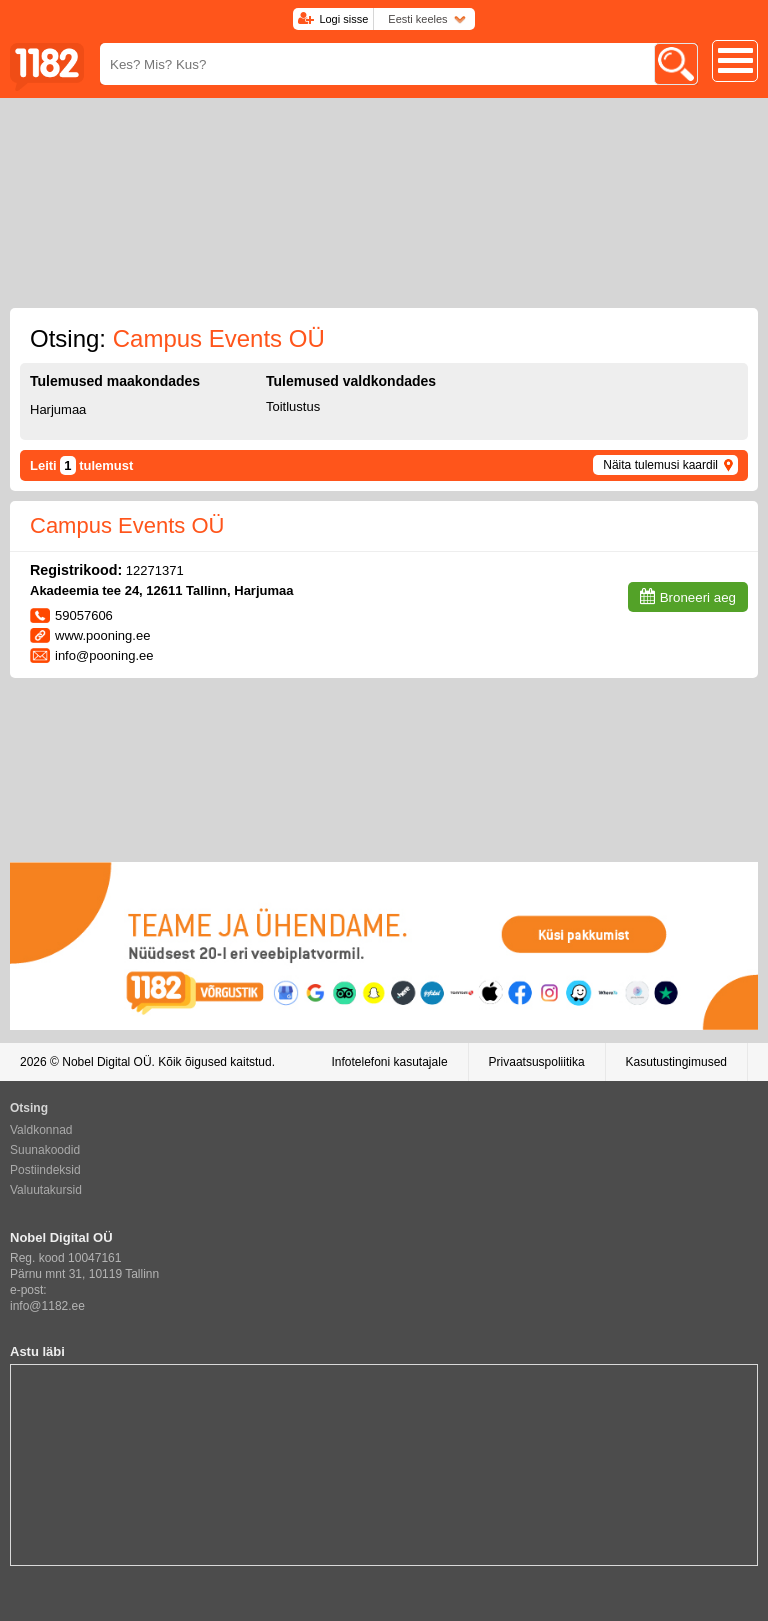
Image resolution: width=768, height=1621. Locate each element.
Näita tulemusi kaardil (660, 465)
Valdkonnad (41, 1130)
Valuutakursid (46, 1190)
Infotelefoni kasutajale (389, 1062)
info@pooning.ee (104, 655)
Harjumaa (58, 409)
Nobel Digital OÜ (106, 1062)
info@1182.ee (47, 1306)
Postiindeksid (45, 1170)
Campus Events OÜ (127, 525)
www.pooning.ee (102, 635)
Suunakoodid (45, 1150)
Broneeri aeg (698, 597)
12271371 (155, 570)
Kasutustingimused (676, 1062)
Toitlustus (293, 406)
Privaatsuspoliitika (537, 1062)
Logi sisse (343, 19)
